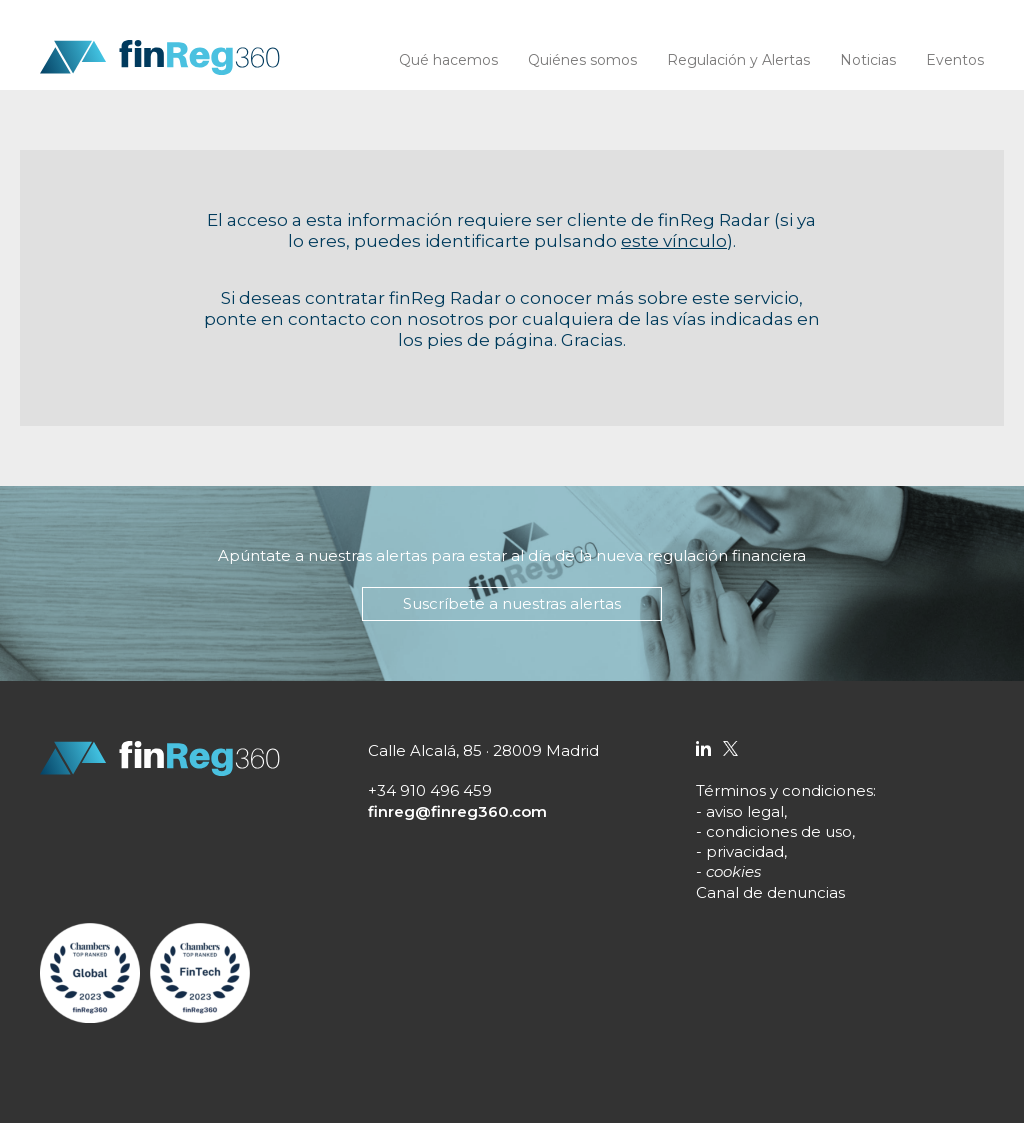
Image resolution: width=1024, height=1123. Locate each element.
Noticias (868, 60)
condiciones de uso (779, 831)
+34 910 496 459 (430, 790)
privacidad (745, 851)
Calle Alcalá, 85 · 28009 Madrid (483, 750)
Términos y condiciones (784, 790)
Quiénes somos (582, 60)
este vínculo (674, 241)
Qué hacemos (448, 60)
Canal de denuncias (770, 892)
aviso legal (745, 811)
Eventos (955, 60)
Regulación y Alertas (738, 60)
